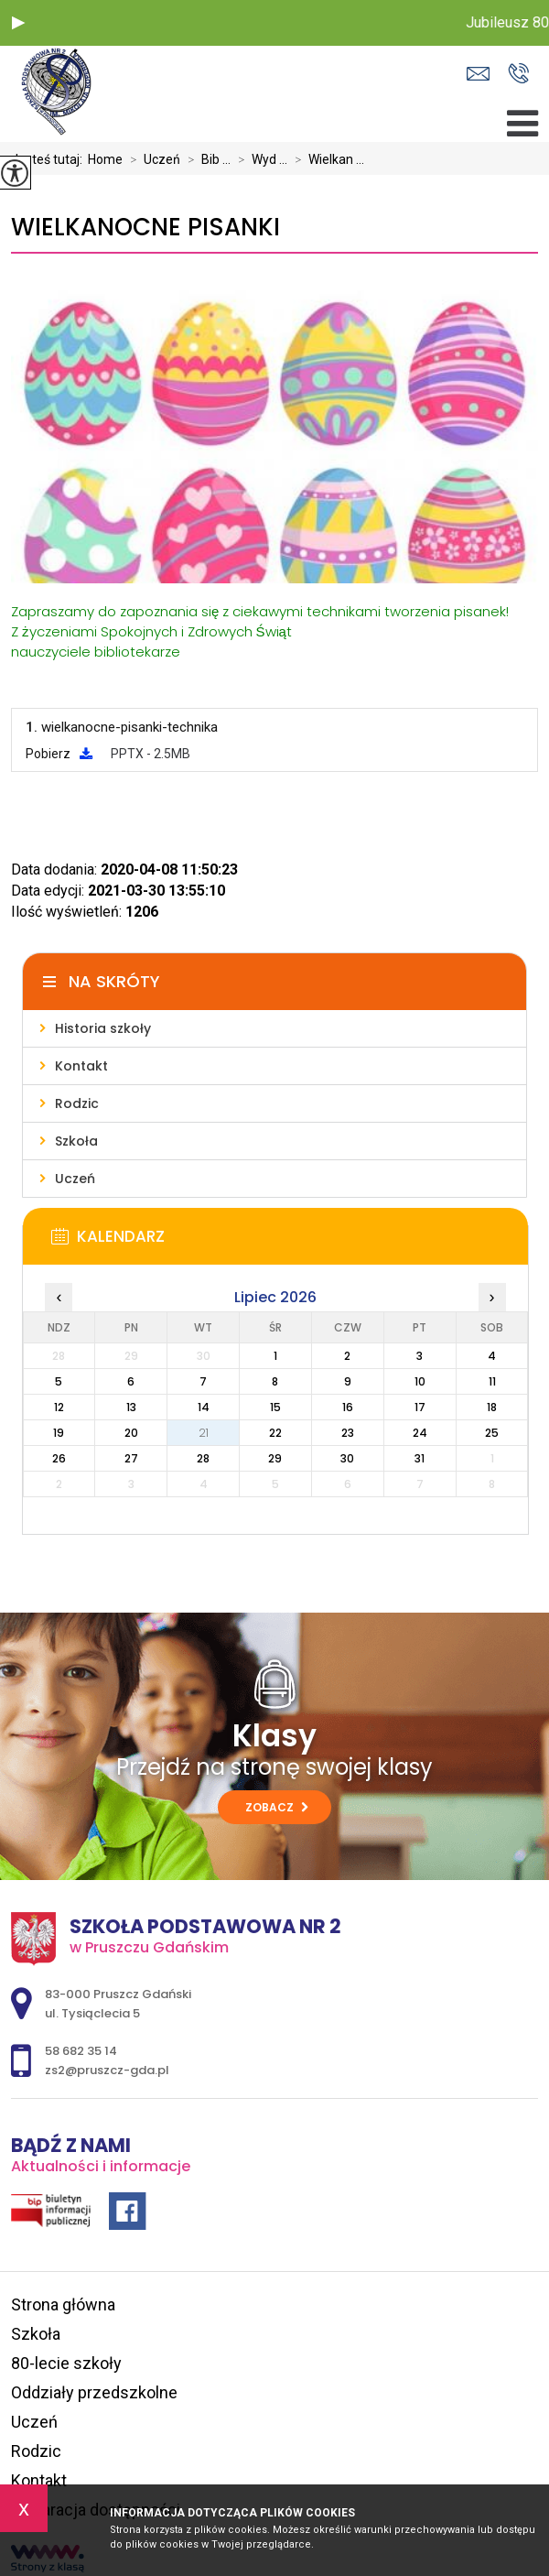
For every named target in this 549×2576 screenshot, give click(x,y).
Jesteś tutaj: (49, 159)
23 (347, 1432)
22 (275, 1432)
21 (204, 1432)
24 (420, 1432)
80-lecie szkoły (66, 2363)
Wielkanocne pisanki (145, 228)
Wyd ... (259, 159)
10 (419, 1381)
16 (347, 1407)
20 (131, 1432)
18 (492, 1407)
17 (419, 1407)
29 (275, 1458)
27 (131, 1458)
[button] (18, 23)
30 (347, 1458)
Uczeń (151, 159)
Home (105, 159)
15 (275, 1407)
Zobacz (276, 1807)
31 (419, 1458)
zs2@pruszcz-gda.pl (478, 74)
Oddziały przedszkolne (94, 2392)
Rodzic (36, 2451)
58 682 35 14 (518, 73)
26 (59, 1458)
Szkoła (35, 2333)
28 (203, 1458)
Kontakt (39, 2480)
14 (204, 1407)
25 (492, 1432)
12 (59, 1407)
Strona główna (63, 2304)
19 (58, 1432)
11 (492, 1381)
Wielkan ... (325, 159)
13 (131, 1407)
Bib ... (205, 159)
